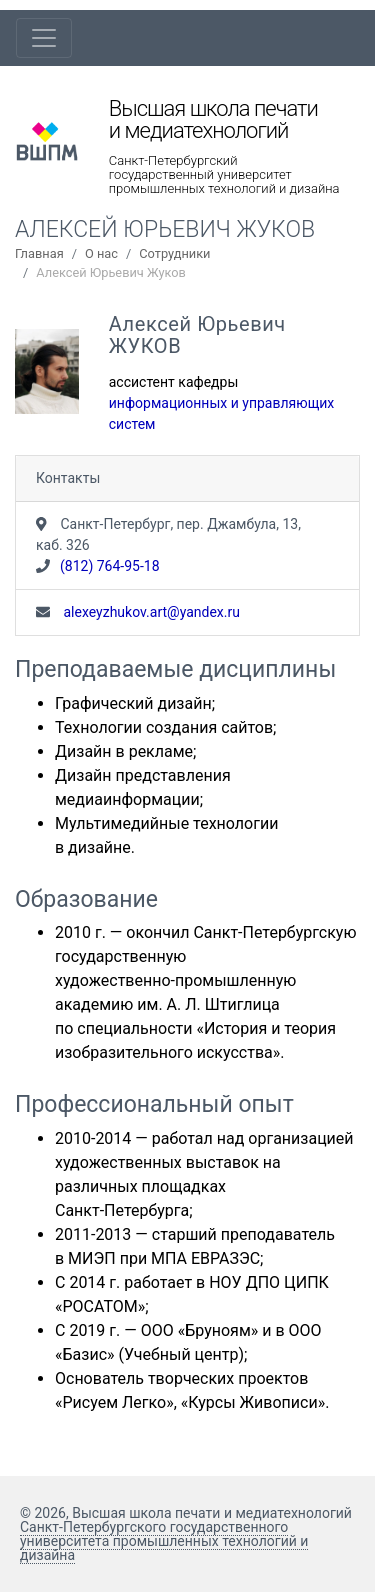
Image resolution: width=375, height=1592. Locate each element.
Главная (39, 253)
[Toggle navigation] (44, 38)
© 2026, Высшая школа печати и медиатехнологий (186, 1513)
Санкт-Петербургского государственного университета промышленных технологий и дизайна (164, 1541)
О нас (101, 253)
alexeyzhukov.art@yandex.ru (150, 612)
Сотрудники (174, 253)
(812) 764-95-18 (110, 566)
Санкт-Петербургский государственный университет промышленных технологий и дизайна (224, 175)
